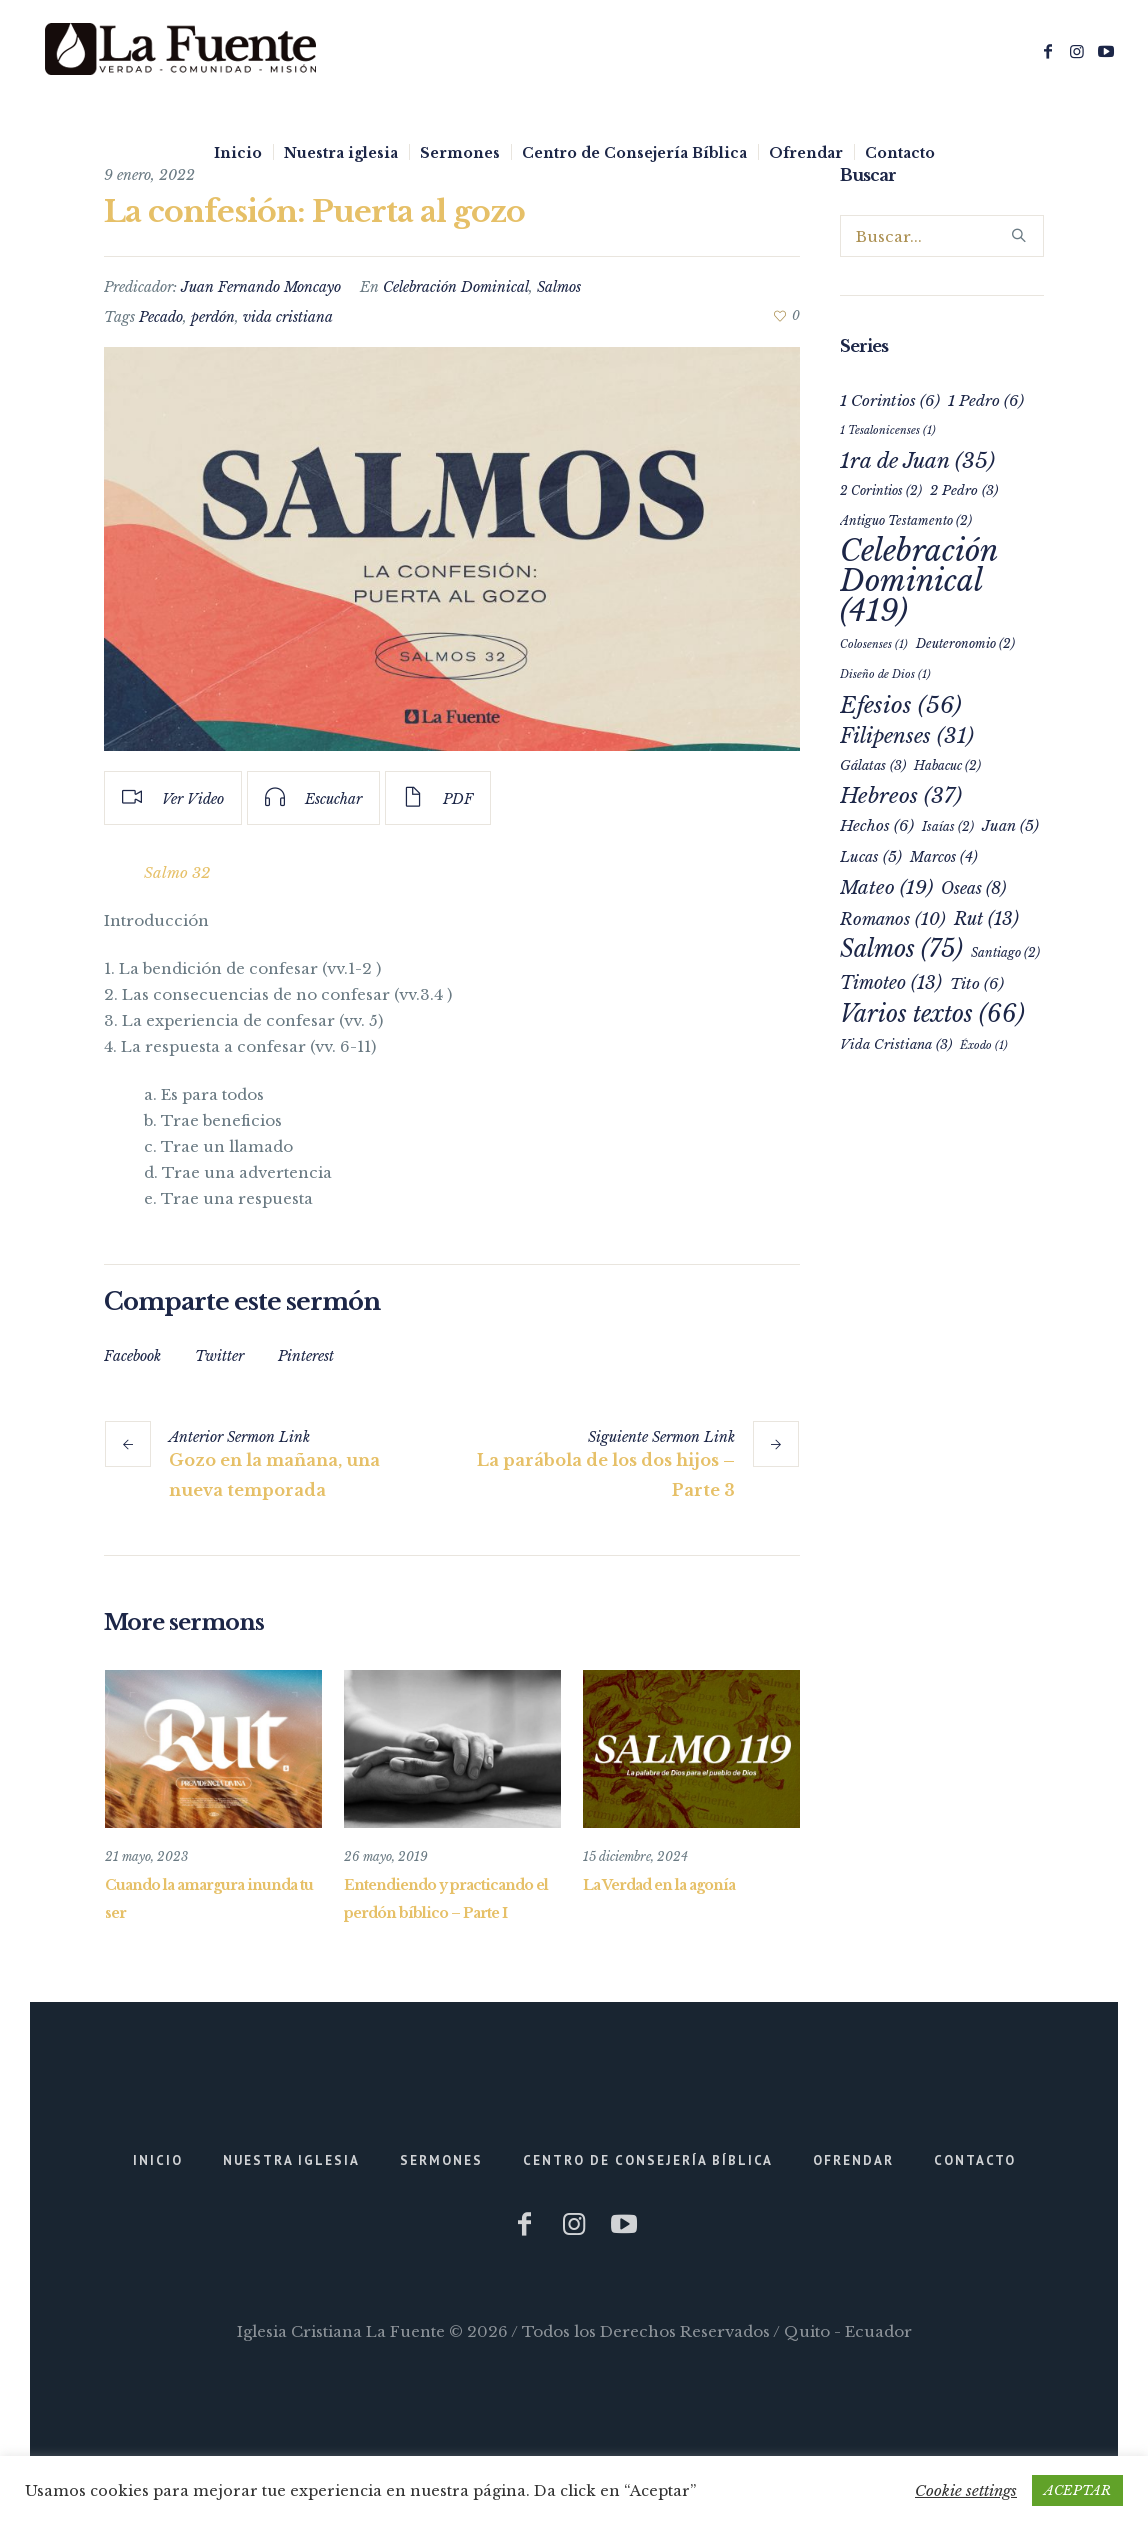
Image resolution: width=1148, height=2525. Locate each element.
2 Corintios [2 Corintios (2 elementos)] (881, 490)
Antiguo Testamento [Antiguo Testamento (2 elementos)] (906, 520)
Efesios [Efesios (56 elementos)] (901, 705)
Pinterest (306, 1356)
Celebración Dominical (456, 287)
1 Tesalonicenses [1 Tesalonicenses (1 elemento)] (888, 430)
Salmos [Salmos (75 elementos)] (901, 948)
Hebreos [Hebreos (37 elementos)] (901, 796)
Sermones (441, 2160)
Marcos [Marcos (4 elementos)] (944, 857)
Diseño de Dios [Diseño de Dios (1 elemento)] (885, 674)
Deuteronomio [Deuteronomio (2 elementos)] (965, 643)
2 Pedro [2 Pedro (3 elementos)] (964, 490)
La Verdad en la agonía (659, 1885)
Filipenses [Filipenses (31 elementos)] (907, 736)
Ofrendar (853, 2160)
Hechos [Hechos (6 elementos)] (877, 825)
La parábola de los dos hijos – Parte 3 (606, 1475)
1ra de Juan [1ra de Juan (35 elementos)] (917, 461)
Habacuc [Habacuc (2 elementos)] (947, 765)
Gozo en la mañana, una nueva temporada (274, 1475)
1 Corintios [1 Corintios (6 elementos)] (890, 400)
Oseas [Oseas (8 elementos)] (973, 888)
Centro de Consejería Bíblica (648, 2160)
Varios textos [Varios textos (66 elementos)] (932, 1014)
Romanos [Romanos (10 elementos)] (893, 919)
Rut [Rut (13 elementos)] (986, 919)
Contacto (975, 2160)
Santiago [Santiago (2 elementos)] (1005, 952)
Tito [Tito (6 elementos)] (977, 983)
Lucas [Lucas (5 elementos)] (871, 857)
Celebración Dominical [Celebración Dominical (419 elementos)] (918, 581)
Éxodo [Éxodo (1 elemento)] (984, 1045)
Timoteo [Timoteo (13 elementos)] (891, 983)
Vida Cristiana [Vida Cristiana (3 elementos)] (896, 1044)
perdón (213, 317)
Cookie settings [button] (966, 2490)
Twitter (219, 1356)
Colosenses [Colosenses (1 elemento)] (874, 644)
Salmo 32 (177, 872)
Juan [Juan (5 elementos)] (1010, 826)
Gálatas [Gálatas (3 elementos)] (873, 765)
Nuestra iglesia (291, 2160)
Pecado (161, 317)
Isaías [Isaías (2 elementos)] (948, 826)
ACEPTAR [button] (1077, 2490)
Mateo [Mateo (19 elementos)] (886, 887)
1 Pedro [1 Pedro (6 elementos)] (986, 400)
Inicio (158, 2160)
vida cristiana (288, 317)
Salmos (559, 287)
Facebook (132, 1356)
